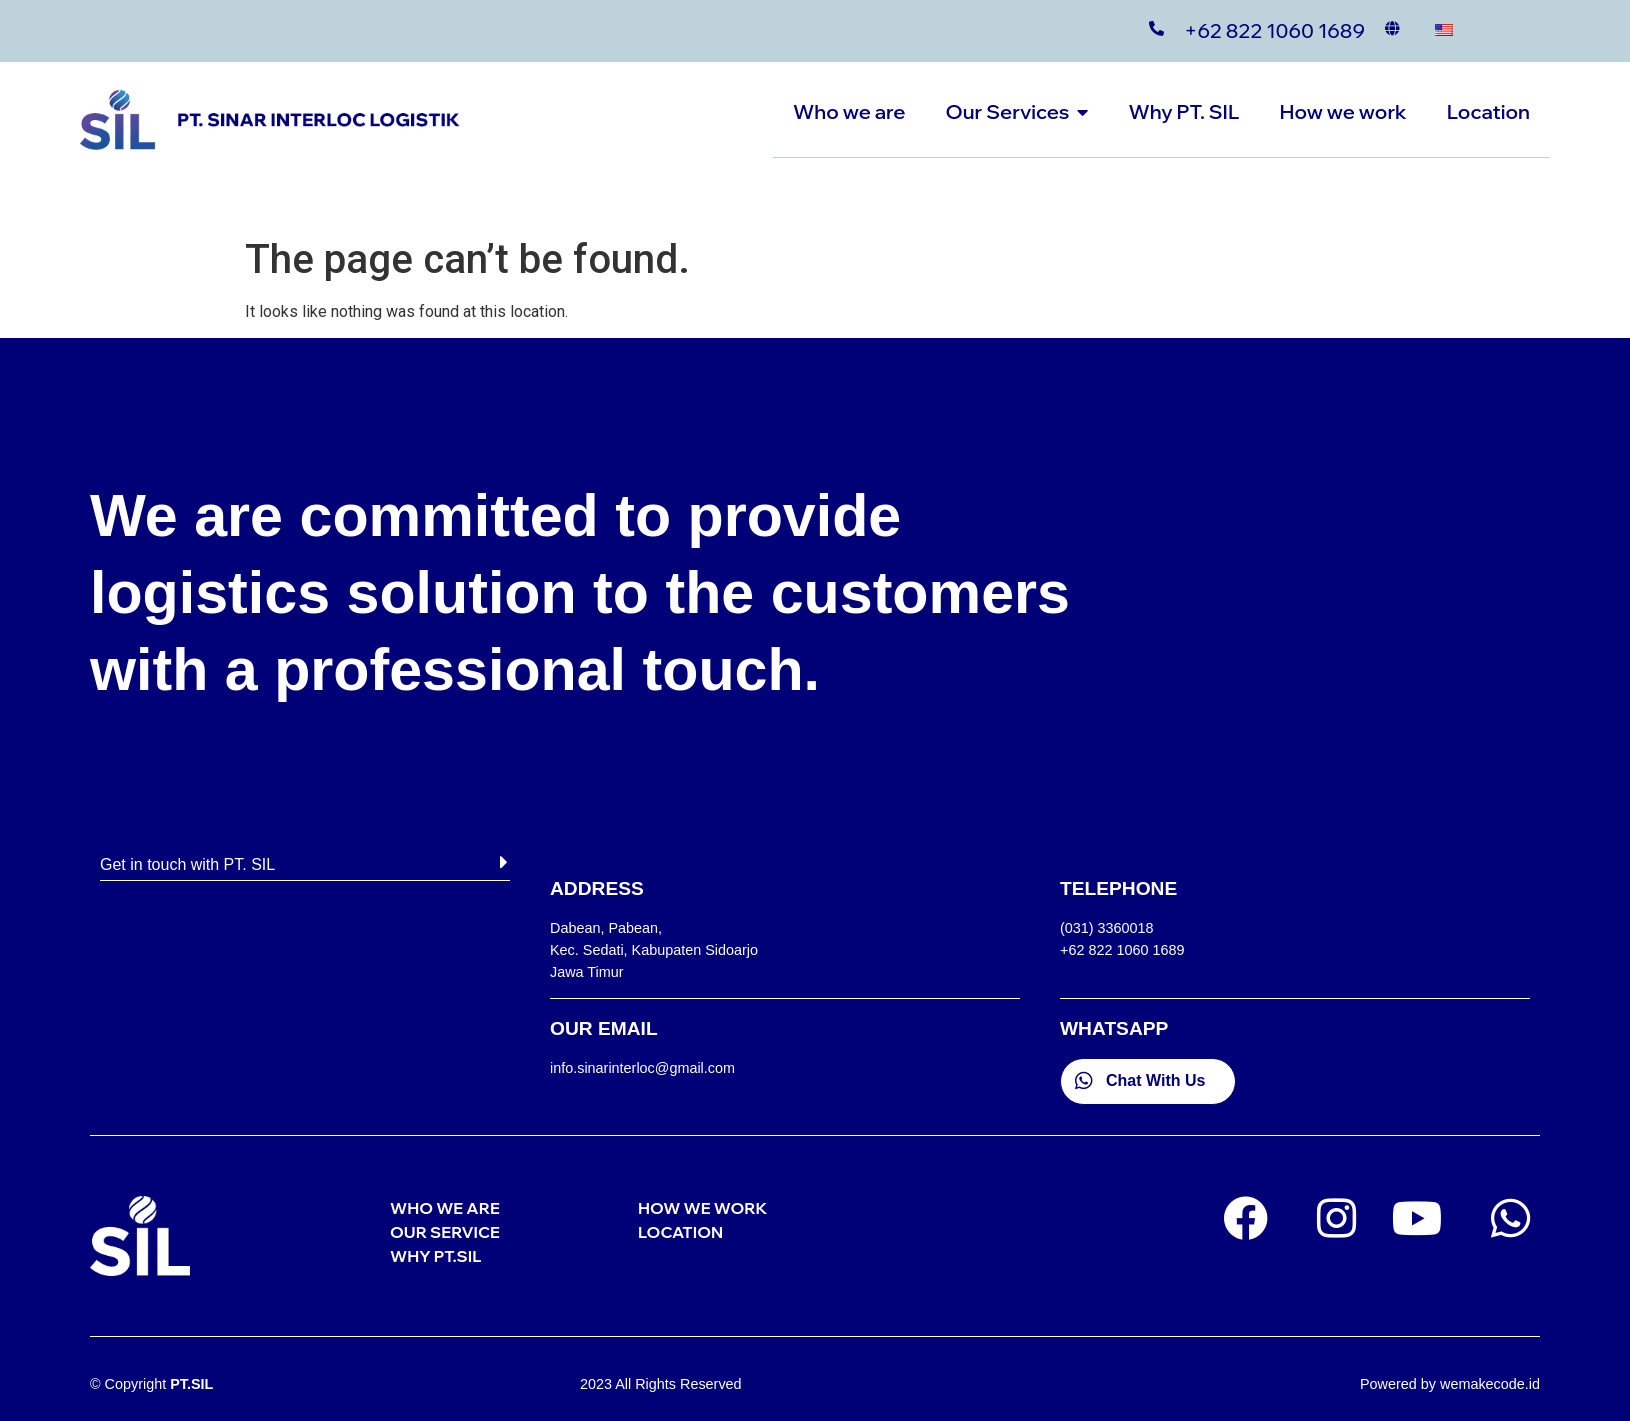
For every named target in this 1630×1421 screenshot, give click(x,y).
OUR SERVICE (445, 1232)
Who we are (849, 111)
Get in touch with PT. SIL (187, 864)
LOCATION (680, 1232)
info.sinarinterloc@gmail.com (642, 1068)
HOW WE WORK (702, 1208)
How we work (1342, 111)
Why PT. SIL (1183, 111)
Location (1488, 111)
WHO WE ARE (445, 1208)
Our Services (1017, 111)
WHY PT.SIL (435, 1256)
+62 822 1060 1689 (1274, 30)
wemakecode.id (1490, 1384)
